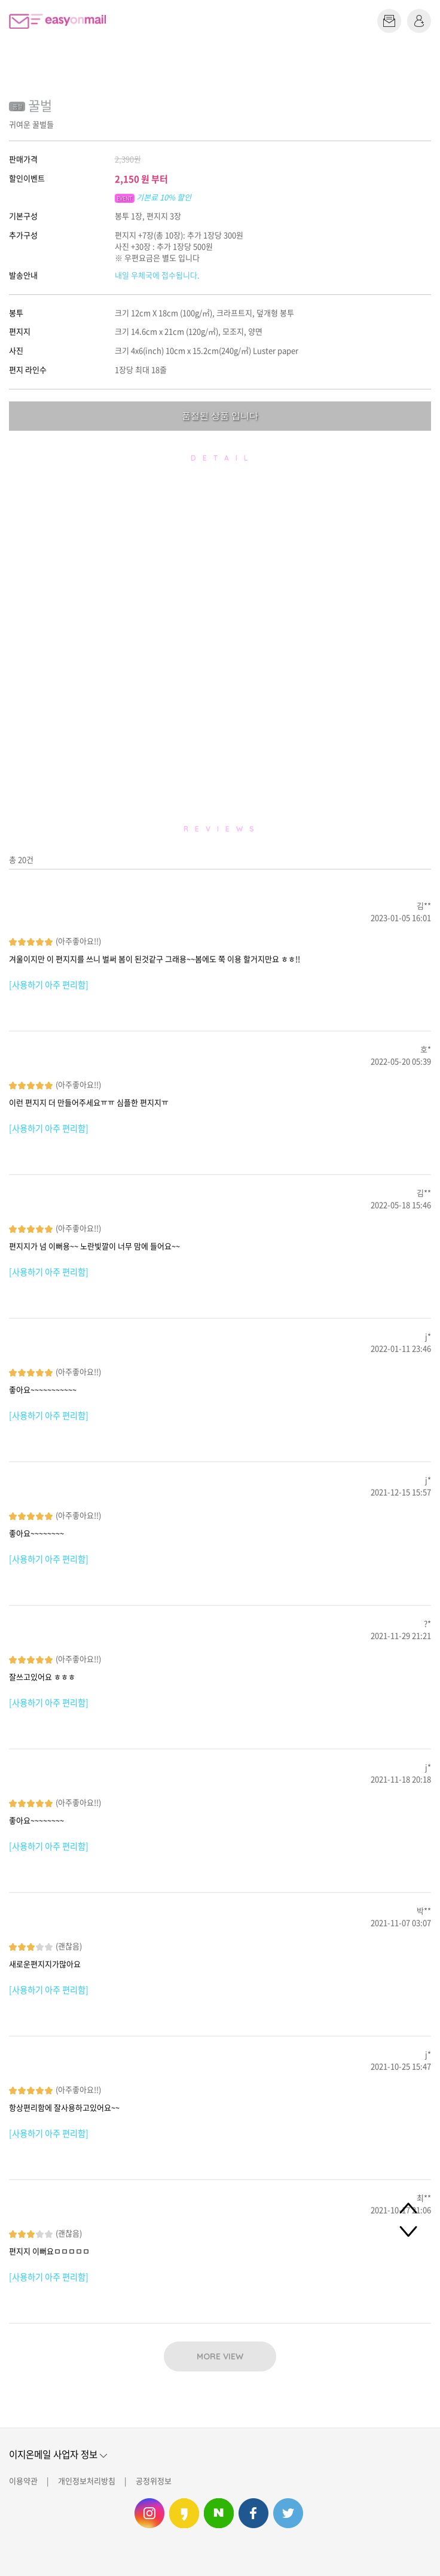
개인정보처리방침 (86, 2480)
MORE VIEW (220, 2356)
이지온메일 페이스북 (253, 2513)
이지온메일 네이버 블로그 (219, 2513)
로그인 (419, 21)
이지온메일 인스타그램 (149, 2513)
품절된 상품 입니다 (220, 415)
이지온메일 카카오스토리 (184, 2513)
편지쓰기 (389, 21)
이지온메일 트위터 (288, 2513)
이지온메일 (57, 21)
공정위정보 (154, 2480)
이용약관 (23, 2480)
